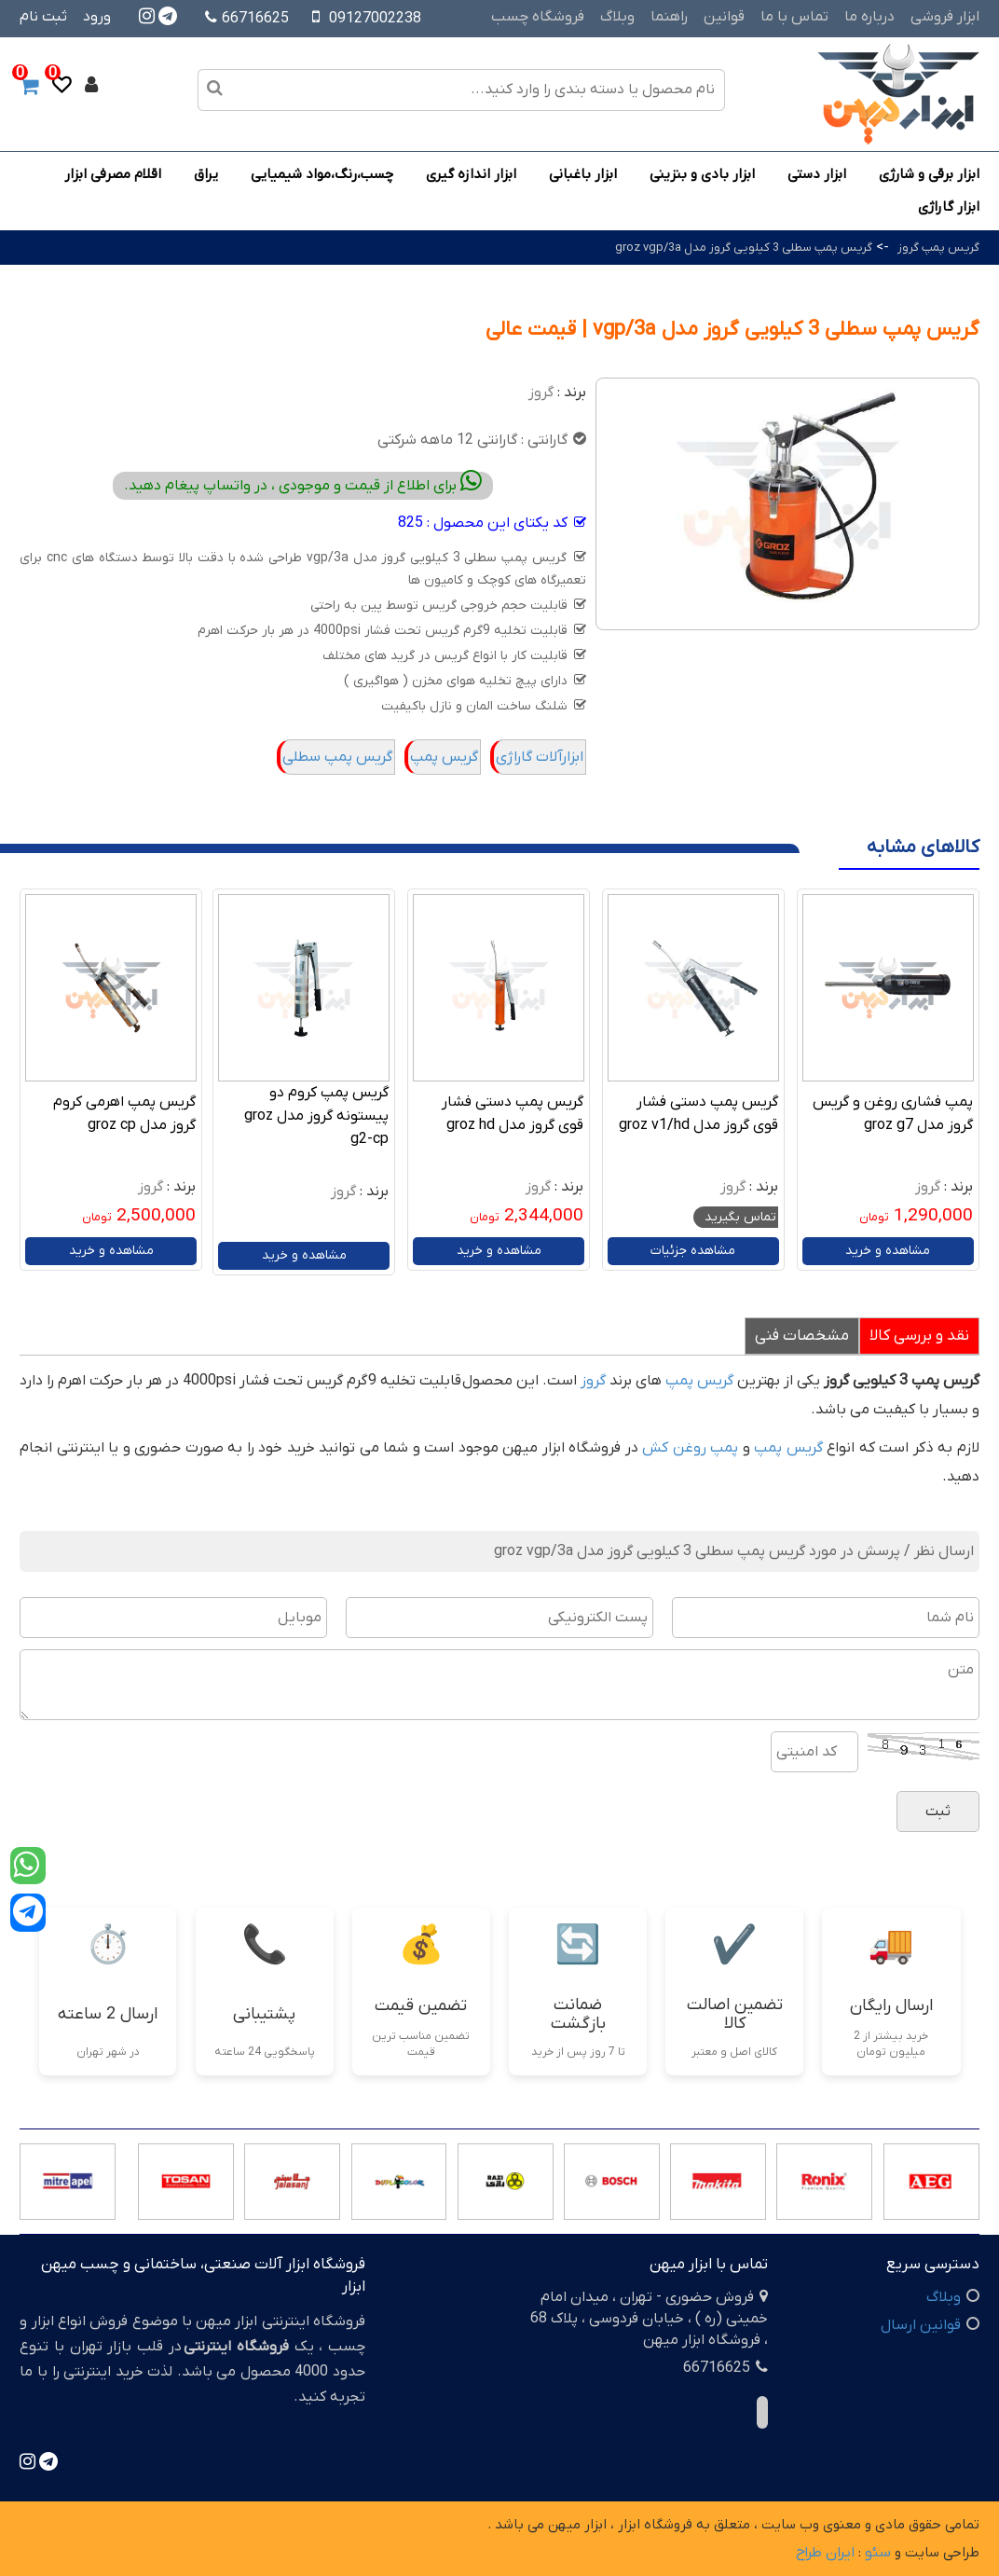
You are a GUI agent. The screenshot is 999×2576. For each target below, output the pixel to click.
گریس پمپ (444, 757)
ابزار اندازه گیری (471, 174)
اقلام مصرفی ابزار (112, 174)
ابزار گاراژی (948, 207)
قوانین (724, 16)
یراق (206, 174)
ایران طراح (825, 2552)
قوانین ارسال (921, 2325)
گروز (541, 392)
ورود (97, 16)
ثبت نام (43, 16)
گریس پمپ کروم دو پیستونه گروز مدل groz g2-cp (316, 1116)
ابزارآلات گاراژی (539, 757)
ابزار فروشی (944, 16)
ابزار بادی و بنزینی (702, 174)
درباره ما (869, 16)
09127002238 (375, 18)
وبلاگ (617, 16)
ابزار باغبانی (583, 174)
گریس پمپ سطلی (337, 757)
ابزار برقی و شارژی (929, 174)
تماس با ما (794, 16)
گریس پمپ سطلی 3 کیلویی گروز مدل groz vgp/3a (743, 247)
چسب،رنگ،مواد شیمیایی (322, 174)
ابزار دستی (816, 174)
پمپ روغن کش (690, 1448)
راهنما (669, 16)
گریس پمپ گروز (938, 247)
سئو (878, 2552)
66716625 (247, 18)
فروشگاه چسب (537, 16)
